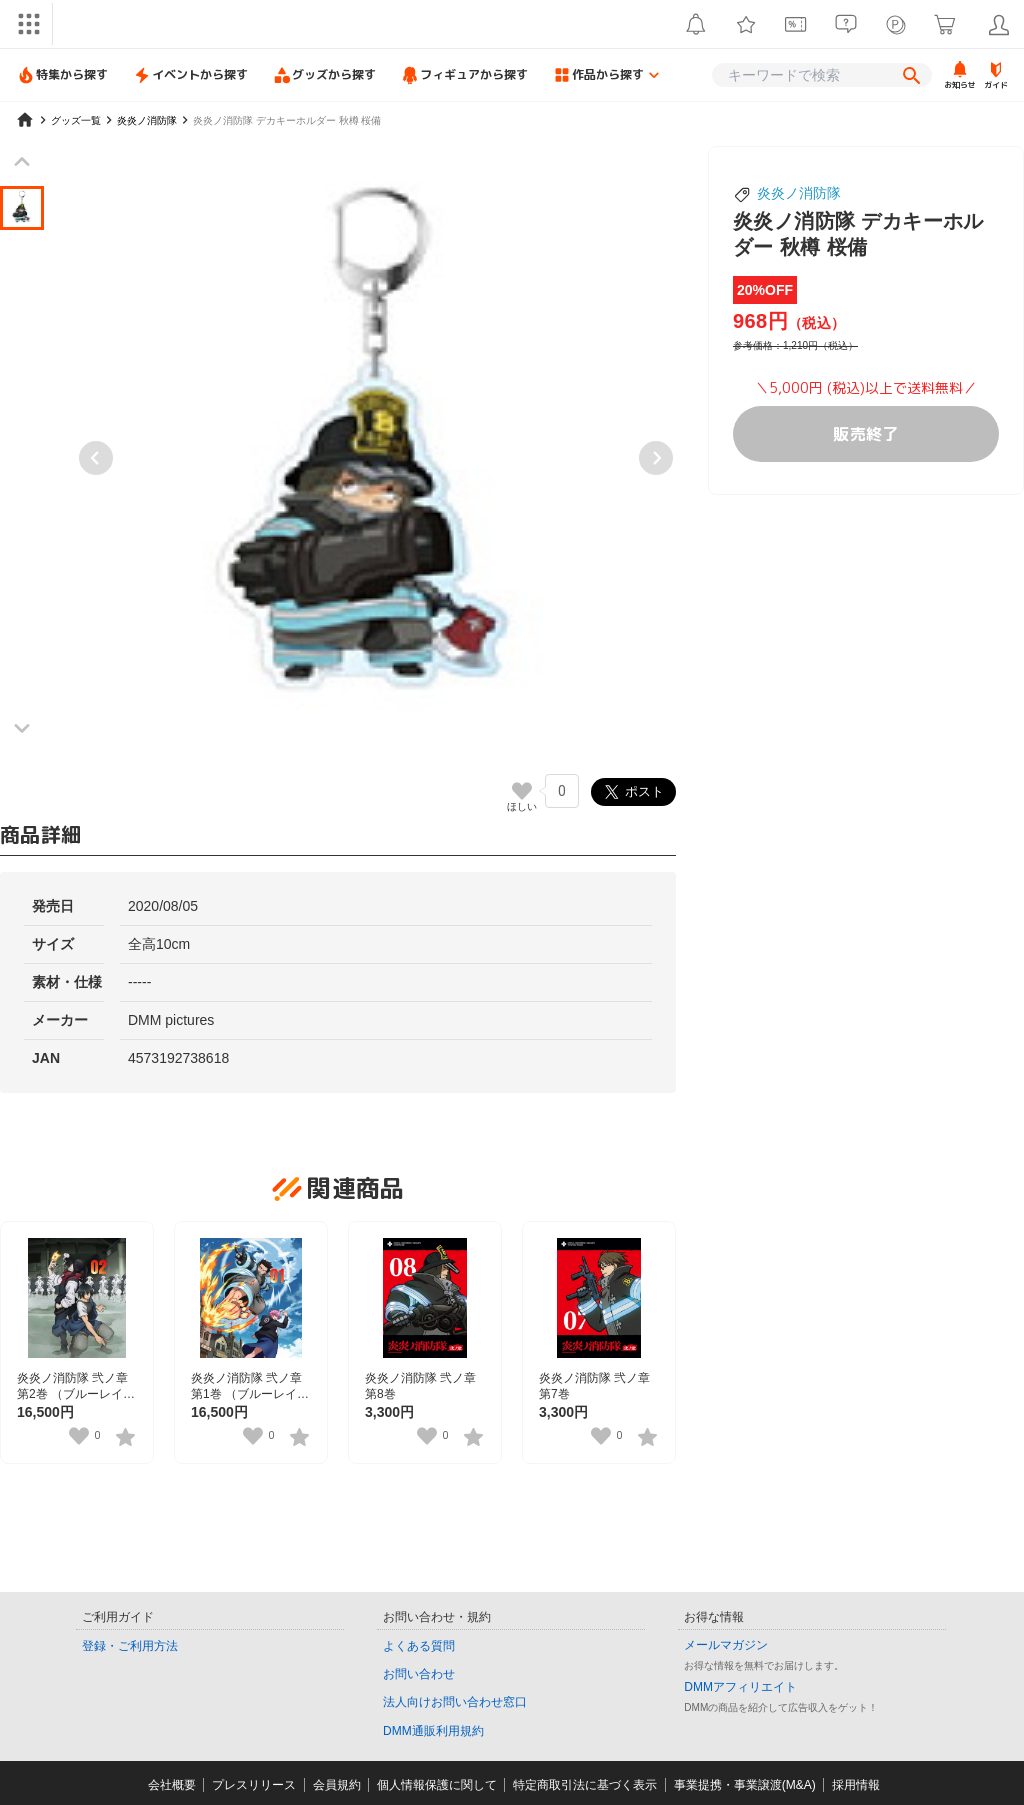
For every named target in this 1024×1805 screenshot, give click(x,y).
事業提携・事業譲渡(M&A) (745, 1785)
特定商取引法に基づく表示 (585, 1785)
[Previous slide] (96, 458)
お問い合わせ (419, 1674)
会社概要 (172, 1785)
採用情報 (856, 1785)
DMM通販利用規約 (433, 1731)
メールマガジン (726, 1645)
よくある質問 (419, 1646)
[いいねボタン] (522, 791)
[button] (22, 208)
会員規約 (337, 1785)
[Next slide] (656, 458)
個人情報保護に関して (437, 1785)
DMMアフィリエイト (740, 1687)
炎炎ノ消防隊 (799, 193)
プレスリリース (254, 1785)
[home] (25, 120)
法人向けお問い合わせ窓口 (455, 1702)
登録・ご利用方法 (130, 1646)
